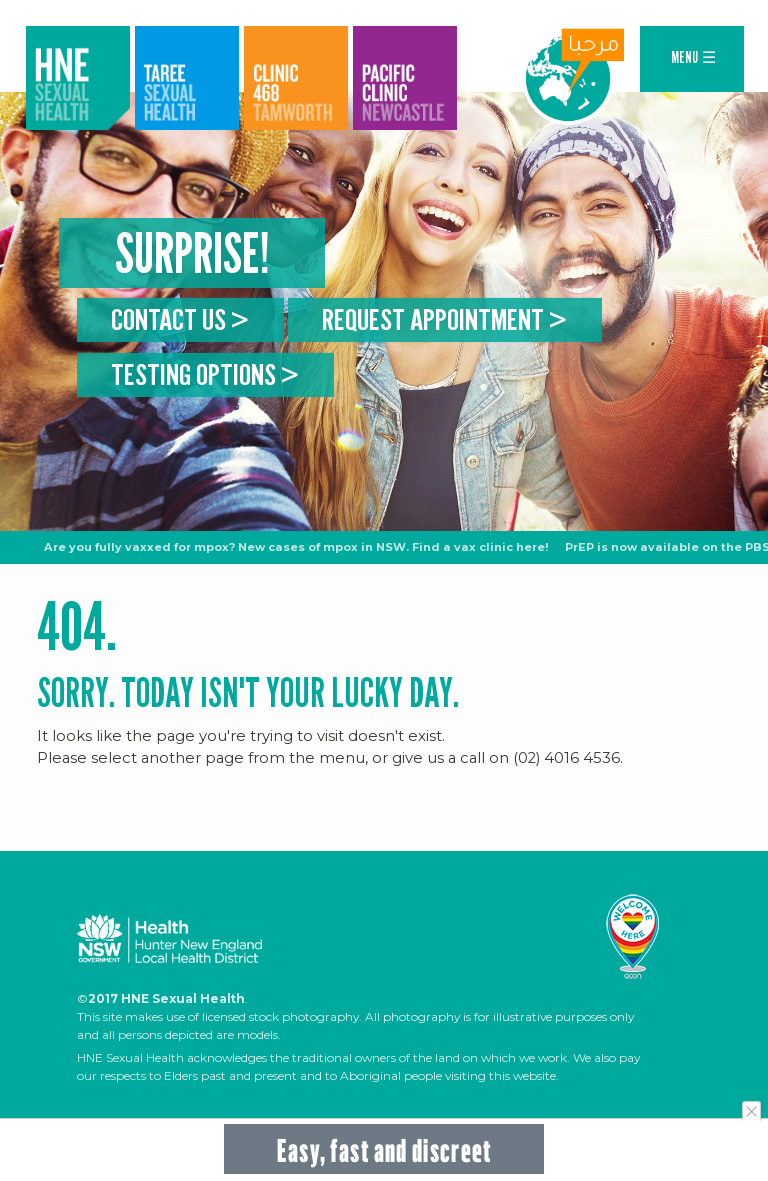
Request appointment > (444, 318)
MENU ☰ (693, 57)
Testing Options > (205, 374)
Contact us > (180, 318)
